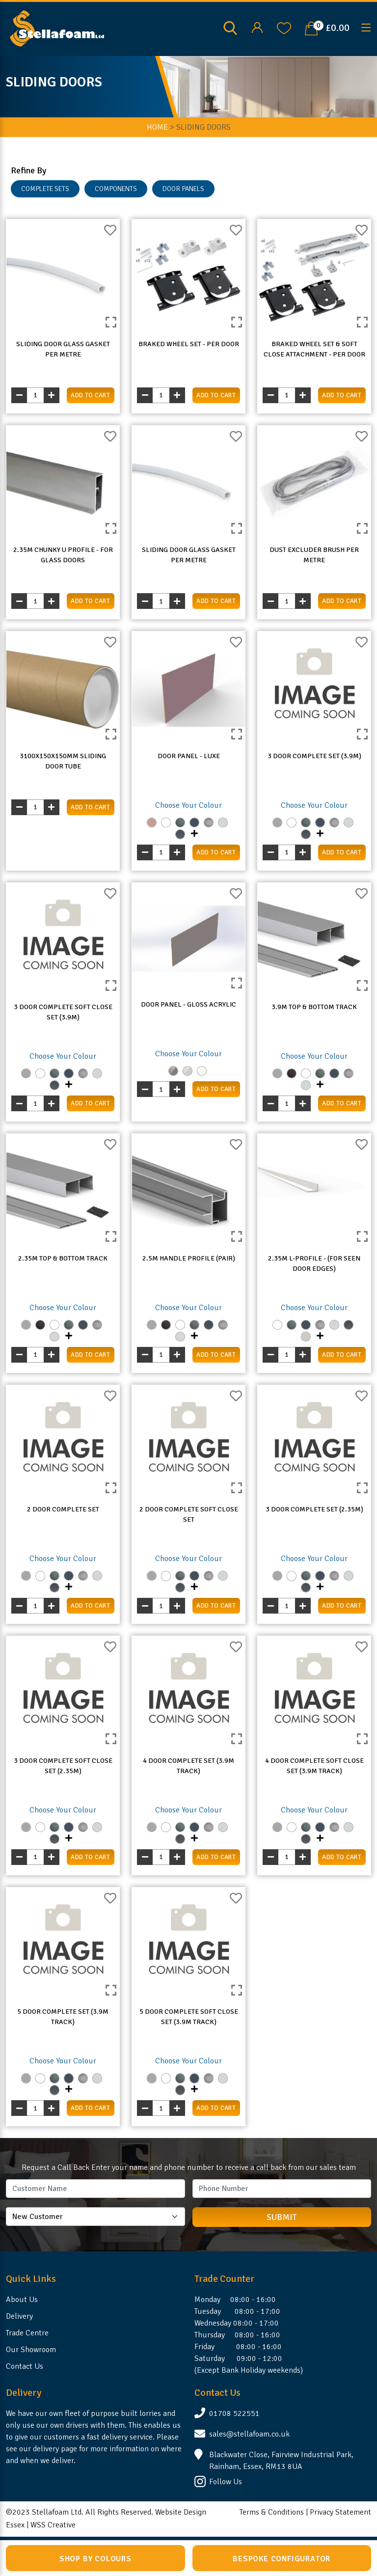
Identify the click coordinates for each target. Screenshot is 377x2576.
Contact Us (24, 2366)
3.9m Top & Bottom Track (314, 1007)
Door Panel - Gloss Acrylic (188, 1004)
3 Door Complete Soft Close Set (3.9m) (63, 1012)
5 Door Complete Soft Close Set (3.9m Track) (188, 2016)
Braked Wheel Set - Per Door (188, 344)
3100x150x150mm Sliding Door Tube (63, 761)
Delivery (19, 2316)
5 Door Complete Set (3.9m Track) (62, 2016)
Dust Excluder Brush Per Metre (314, 555)
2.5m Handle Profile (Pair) (188, 1258)
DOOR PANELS (183, 189)
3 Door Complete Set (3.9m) (314, 756)
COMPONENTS (116, 189)
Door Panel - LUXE (189, 756)
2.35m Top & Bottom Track (63, 1258)
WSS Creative (53, 2525)
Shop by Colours (95, 2559)
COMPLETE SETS (45, 189)
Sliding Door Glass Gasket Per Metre (63, 349)
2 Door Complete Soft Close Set (188, 1514)
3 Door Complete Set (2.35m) (314, 1509)
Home (157, 127)
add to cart (90, 395)
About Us (22, 2299)
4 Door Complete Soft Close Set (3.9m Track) (314, 1765)
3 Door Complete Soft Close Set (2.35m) (63, 1765)
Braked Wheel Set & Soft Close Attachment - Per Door (314, 349)
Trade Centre (27, 2333)
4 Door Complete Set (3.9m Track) (188, 1765)
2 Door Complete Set (63, 1509)
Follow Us (225, 2482)
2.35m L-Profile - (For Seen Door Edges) (314, 1263)
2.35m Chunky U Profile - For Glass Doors (63, 555)
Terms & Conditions (272, 2512)
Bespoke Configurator (281, 2559)
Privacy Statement (340, 2512)
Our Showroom (31, 2350)
